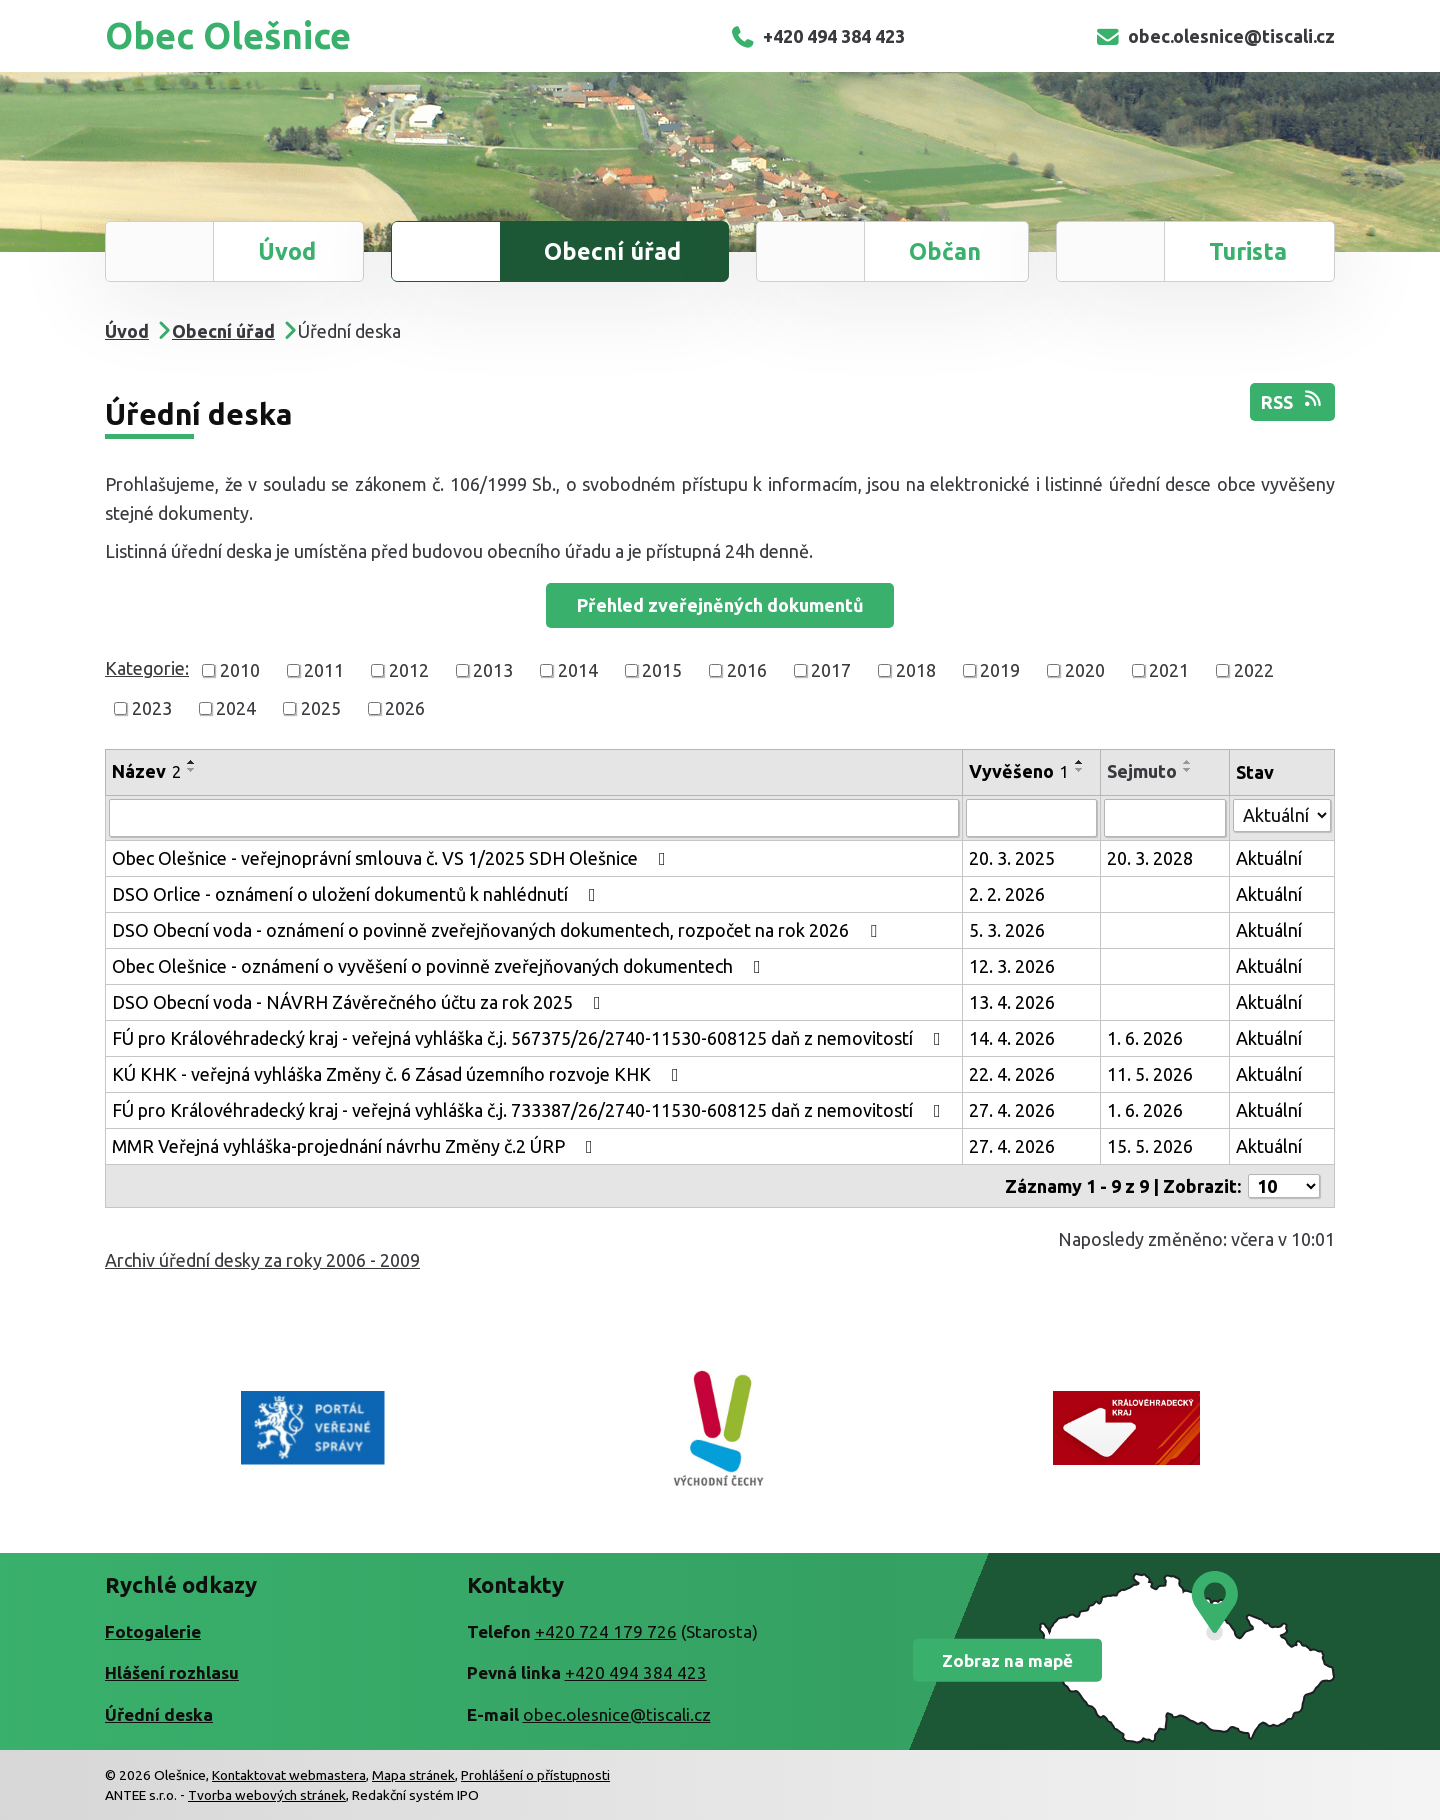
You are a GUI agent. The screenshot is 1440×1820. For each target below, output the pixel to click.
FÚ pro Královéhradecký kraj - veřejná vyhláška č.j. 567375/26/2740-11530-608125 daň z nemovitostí (530, 1038)
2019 (1000, 670)
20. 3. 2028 (1150, 858)
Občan (945, 251)
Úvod (287, 251)
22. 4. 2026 (1012, 1074)
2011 (324, 670)
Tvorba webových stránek (267, 1795)
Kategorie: (147, 668)
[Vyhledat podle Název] (534, 818)
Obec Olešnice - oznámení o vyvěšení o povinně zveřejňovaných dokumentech (440, 966)
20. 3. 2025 (1012, 858)
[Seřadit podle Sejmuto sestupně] (1188, 770)
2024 (236, 708)
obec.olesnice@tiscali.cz (1215, 36)
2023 (152, 708)
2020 (1085, 670)
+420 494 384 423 (817, 36)
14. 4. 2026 (1012, 1038)
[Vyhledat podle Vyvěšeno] (1031, 818)
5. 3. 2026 (1007, 930)
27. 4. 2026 (1012, 1110)
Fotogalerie (153, 1631)
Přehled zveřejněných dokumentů (720, 605)
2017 (831, 670)
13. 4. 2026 (1012, 1002)
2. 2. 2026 (1007, 894)
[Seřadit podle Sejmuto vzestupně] (1188, 762)
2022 (1254, 670)
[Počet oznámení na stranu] (1284, 1186)
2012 (409, 670)
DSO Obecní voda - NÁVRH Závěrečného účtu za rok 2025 (360, 1002)
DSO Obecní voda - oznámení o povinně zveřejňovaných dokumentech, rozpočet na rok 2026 (498, 930)
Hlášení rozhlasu (172, 1672)
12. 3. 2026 (1012, 966)
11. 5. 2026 (1150, 1074)
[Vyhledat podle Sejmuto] (1165, 818)
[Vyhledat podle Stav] (1282, 815)
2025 (321, 708)
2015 (662, 670)
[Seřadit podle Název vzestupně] (192, 762)
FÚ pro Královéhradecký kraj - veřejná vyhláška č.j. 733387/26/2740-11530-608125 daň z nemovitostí (530, 1110)
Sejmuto (1142, 771)
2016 (747, 670)
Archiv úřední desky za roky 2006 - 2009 (262, 1260)
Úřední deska (159, 1714)
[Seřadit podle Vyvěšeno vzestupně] (1080, 762)
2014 (578, 670)
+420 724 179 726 (606, 1631)
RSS (1293, 400)
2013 (493, 670)
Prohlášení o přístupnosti (535, 1775)
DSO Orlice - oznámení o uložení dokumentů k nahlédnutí (358, 894)
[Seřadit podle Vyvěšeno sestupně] (1080, 770)
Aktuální (1269, 858)
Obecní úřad (612, 251)
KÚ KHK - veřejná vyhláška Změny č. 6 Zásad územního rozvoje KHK (399, 1074)
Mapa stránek (413, 1775)
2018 (916, 670)
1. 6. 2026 (1145, 1038)
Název (146, 771)
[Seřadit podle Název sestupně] (192, 770)
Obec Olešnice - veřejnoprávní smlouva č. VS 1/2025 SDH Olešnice (393, 858)
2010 (240, 670)
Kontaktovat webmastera (289, 1775)
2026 (405, 708)
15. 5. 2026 (1150, 1146)
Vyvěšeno (1019, 771)
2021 (1169, 670)
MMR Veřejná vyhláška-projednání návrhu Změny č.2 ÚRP (356, 1146)
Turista (1248, 251)
